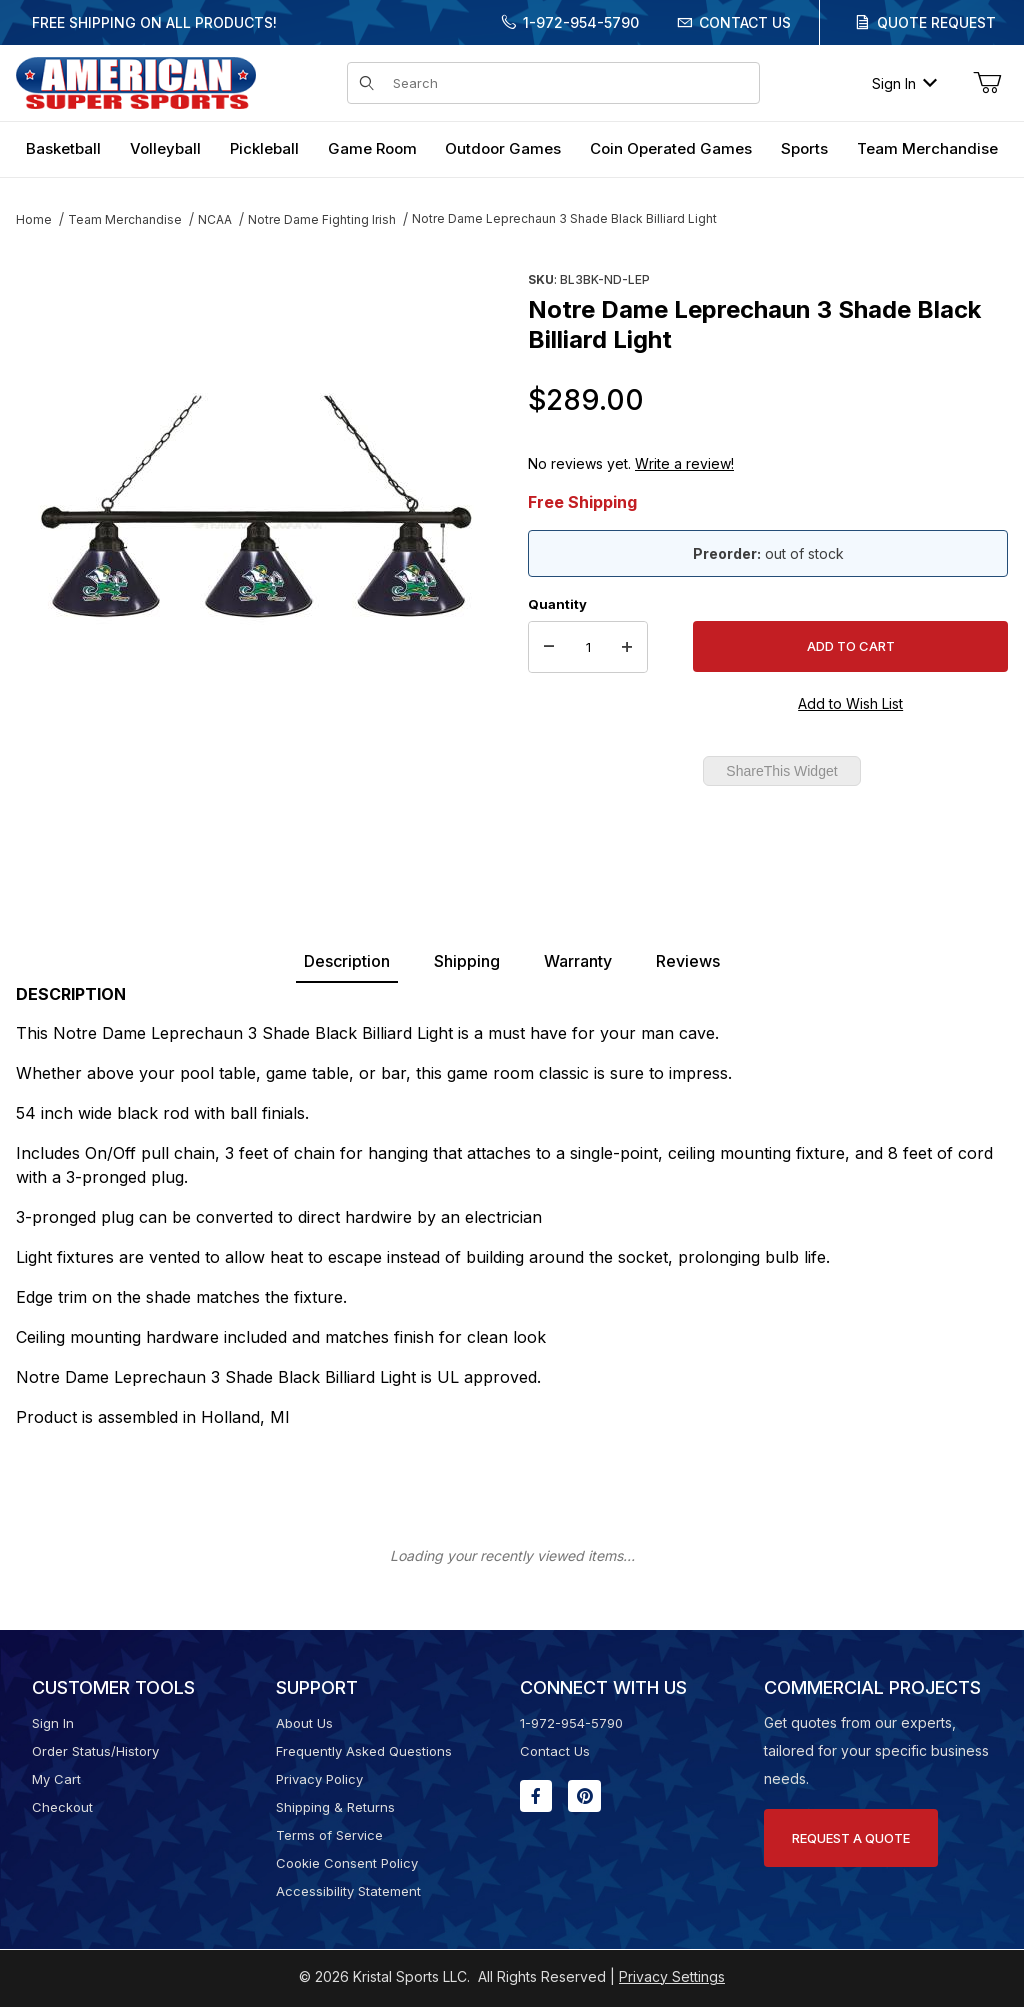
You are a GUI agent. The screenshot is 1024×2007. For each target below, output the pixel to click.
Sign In (904, 83)
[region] (256, 797)
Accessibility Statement (348, 1891)
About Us (304, 1723)
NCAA (215, 219)
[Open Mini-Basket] (987, 83)
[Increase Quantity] (627, 647)
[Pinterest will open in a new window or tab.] (584, 1796)
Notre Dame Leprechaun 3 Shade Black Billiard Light (564, 218)
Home (34, 219)
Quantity (557, 604)
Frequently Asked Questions (364, 1751)
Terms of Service (329, 1835)
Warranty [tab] (578, 961)
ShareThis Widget (781, 771)
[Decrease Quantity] (549, 647)
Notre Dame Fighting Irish (322, 219)
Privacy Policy (319, 1779)
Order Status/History (95, 1751)
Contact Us (745, 22)
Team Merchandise (125, 219)
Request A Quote (851, 1838)
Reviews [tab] (688, 961)
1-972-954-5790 (581, 22)
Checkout (62, 1807)
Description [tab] (347, 961)
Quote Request (936, 22)
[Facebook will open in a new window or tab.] (536, 1796)
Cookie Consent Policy (347, 1863)
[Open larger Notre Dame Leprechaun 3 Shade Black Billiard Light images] (256, 505)
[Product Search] (570, 83)
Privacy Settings (672, 1976)
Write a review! (684, 463)
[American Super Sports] (136, 81)
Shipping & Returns (335, 1807)
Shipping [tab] (467, 961)
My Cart (56, 1779)
